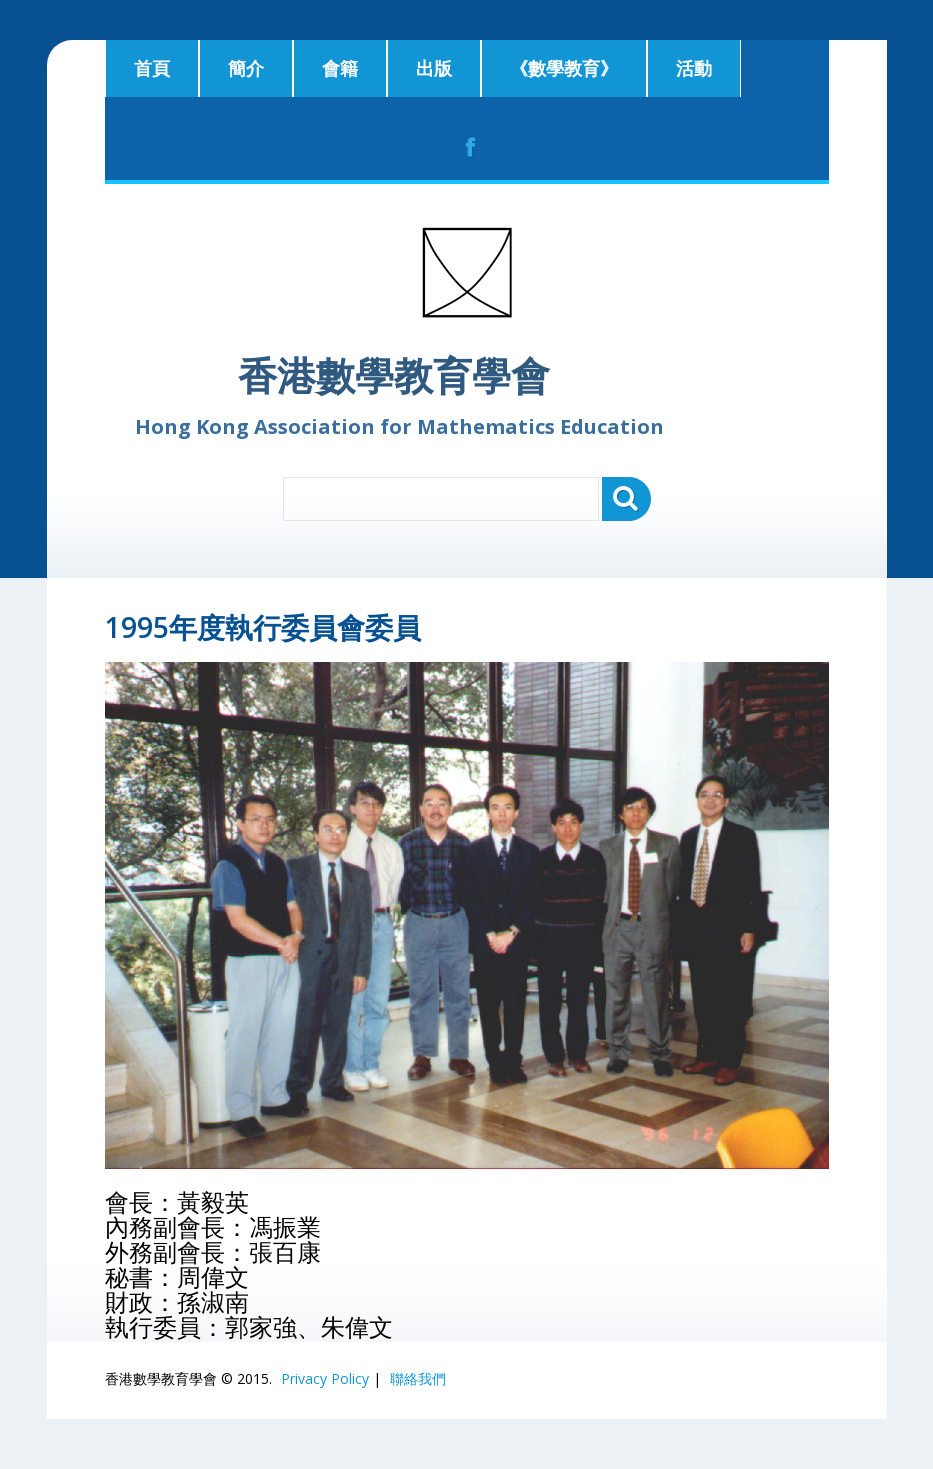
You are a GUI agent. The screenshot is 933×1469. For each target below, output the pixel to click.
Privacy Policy (325, 1378)
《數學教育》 (564, 68)
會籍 (340, 68)
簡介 (246, 68)
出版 (434, 68)
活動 (694, 68)
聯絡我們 (418, 1378)
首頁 (152, 68)
